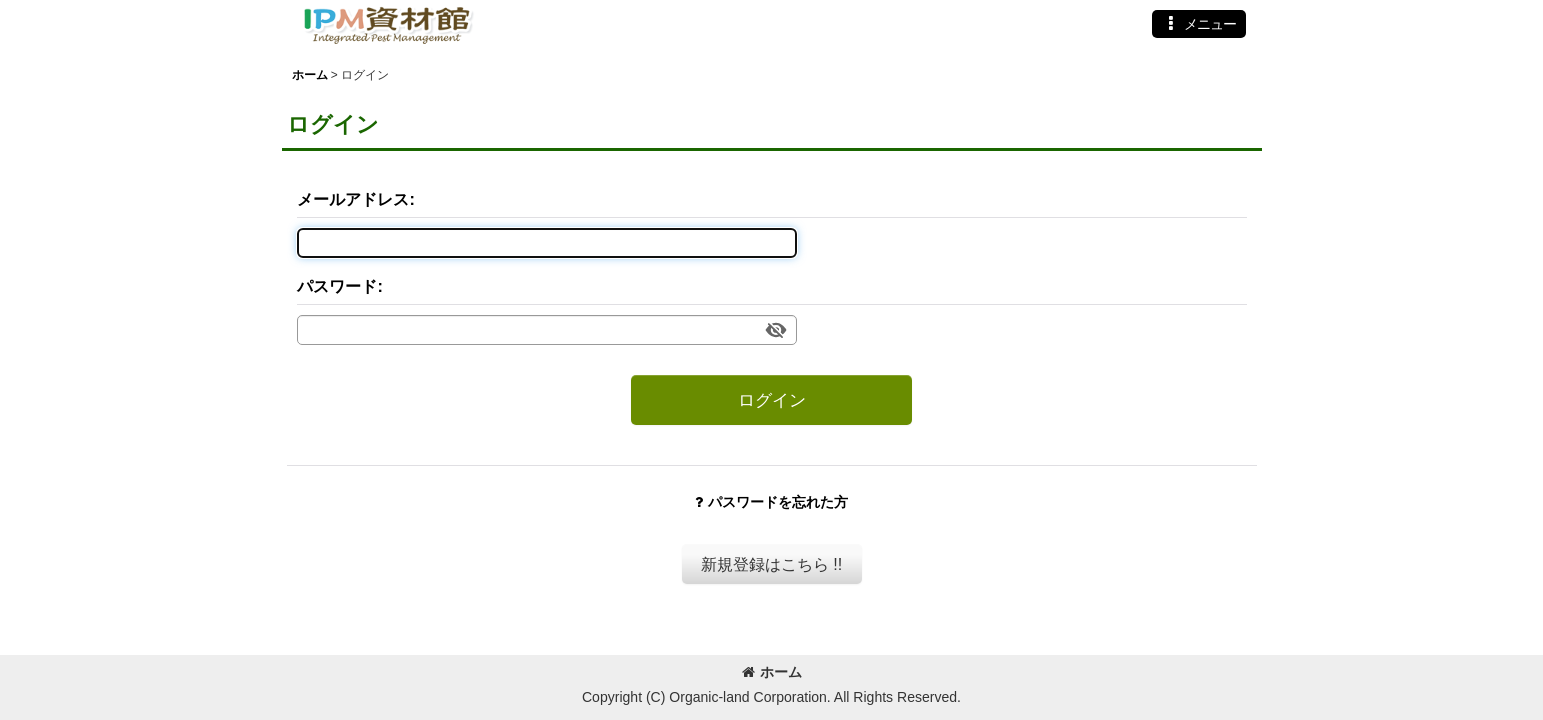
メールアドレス (353, 199)
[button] (1199, 24)
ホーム (772, 672)
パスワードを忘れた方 (771, 502)
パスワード (337, 286)
